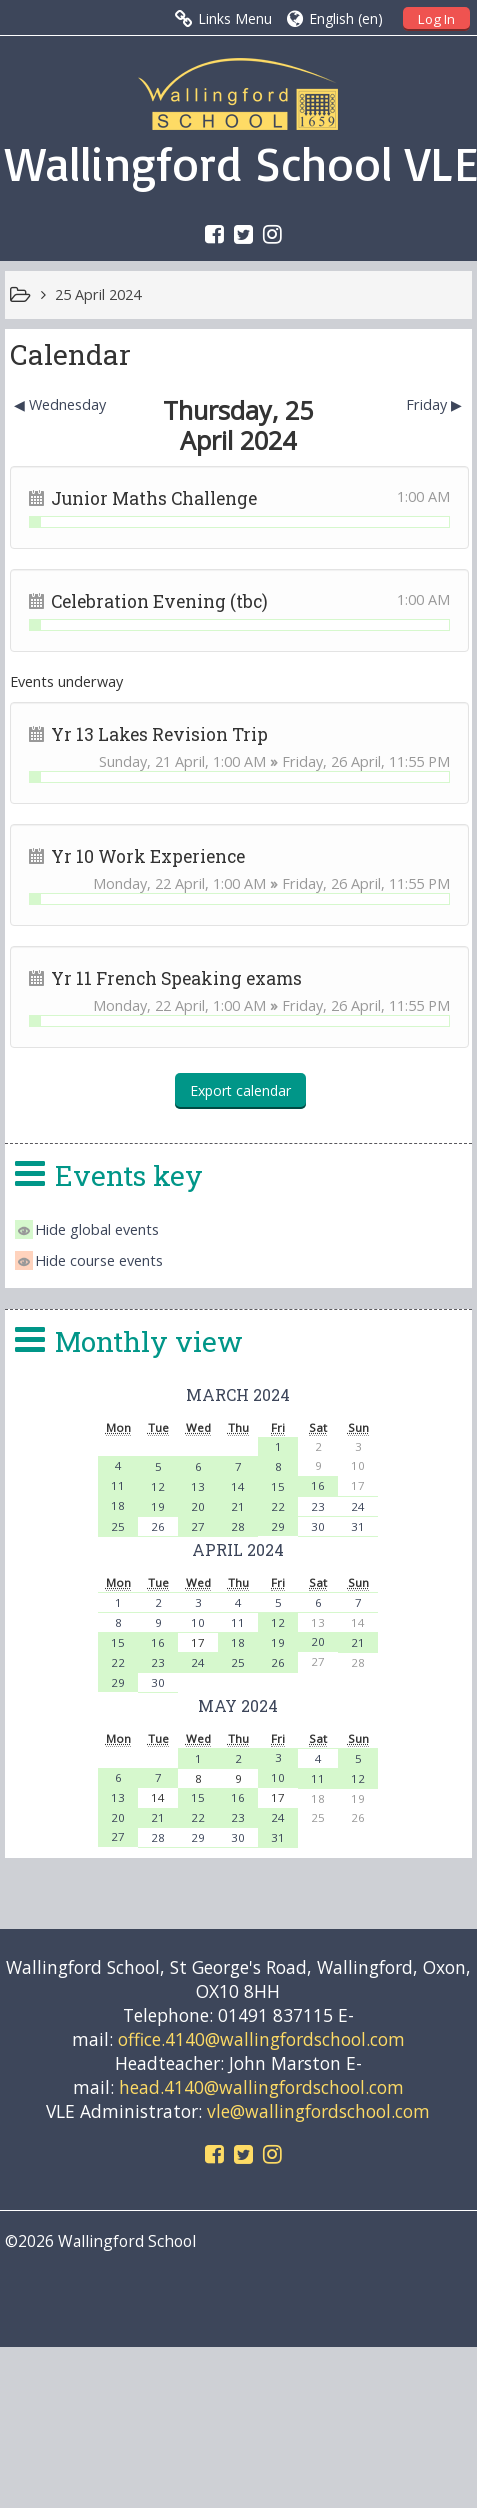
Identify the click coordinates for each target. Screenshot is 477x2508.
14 (238, 1486)
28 (238, 1526)
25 (118, 1526)
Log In (436, 19)
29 (278, 1526)
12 (158, 1486)
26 (158, 1526)
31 (358, 1526)
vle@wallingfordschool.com (318, 2111)
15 (278, 1486)
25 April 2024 (98, 294)
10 (198, 1622)
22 (278, 1506)
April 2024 (238, 1549)
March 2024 (238, 1394)
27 (198, 1526)
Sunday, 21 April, (156, 761)
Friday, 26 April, (335, 761)
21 (238, 1506)
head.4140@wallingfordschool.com (261, 2087)
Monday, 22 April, (153, 883)
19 (158, 1506)
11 (118, 1485)
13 (198, 1486)
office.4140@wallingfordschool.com (261, 2039)
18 (118, 1505)
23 (318, 1506)
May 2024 (238, 1705)
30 (318, 1526)
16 (318, 1485)
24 (358, 1506)
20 (198, 1506)
